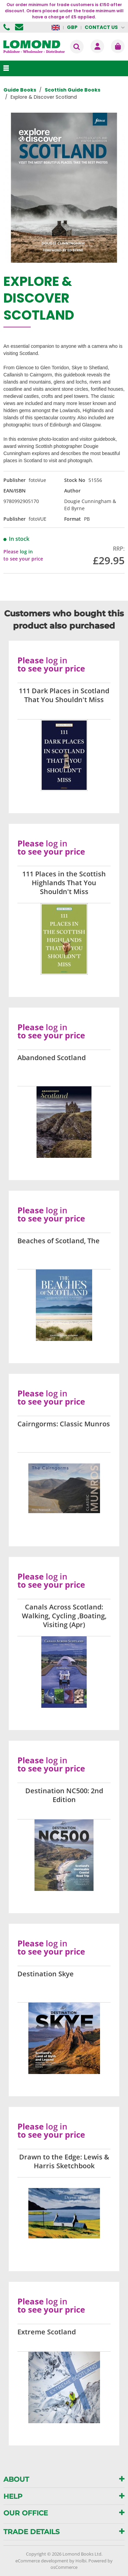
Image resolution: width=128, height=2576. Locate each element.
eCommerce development (41, 2561)
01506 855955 (7, 27)
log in (26, 551)
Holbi (80, 2561)
